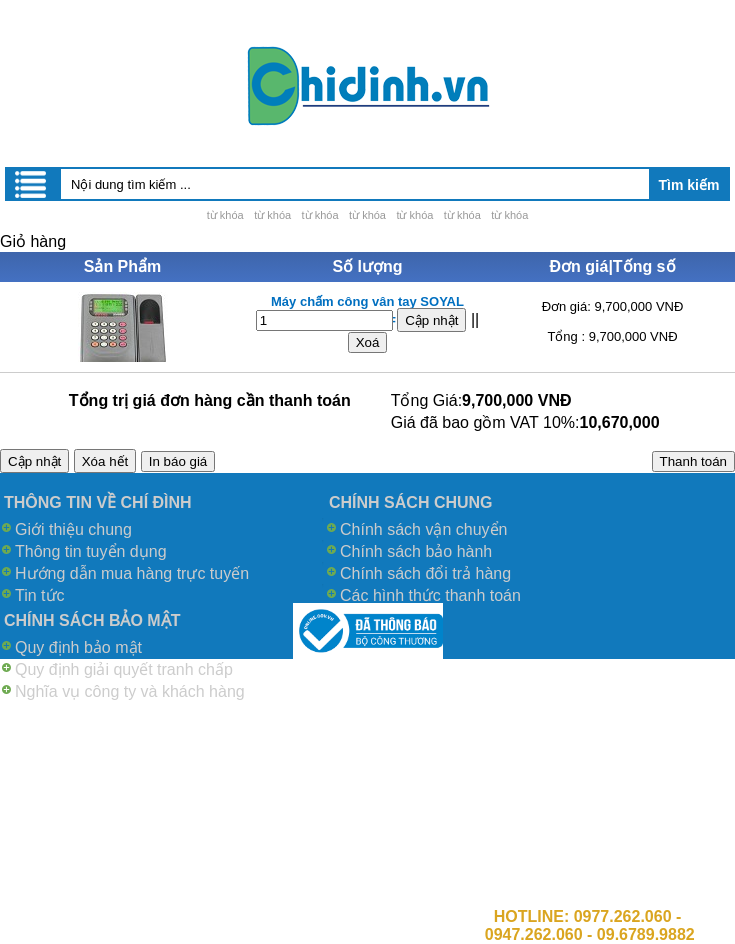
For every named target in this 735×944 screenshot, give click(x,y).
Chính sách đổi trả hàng (425, 573)
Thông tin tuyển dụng (91, 551)
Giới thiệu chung (73, 529)
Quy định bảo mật (78, 647)
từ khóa (225, 215)
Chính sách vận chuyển (423, 529)
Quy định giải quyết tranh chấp (124, 669)
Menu (32, 184)
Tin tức (40, 595)
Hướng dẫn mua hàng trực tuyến (132, 573)
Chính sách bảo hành (416, 551)
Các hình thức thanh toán (430, 595)
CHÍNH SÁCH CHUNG (411, 502)
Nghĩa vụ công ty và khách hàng (130, 691)
